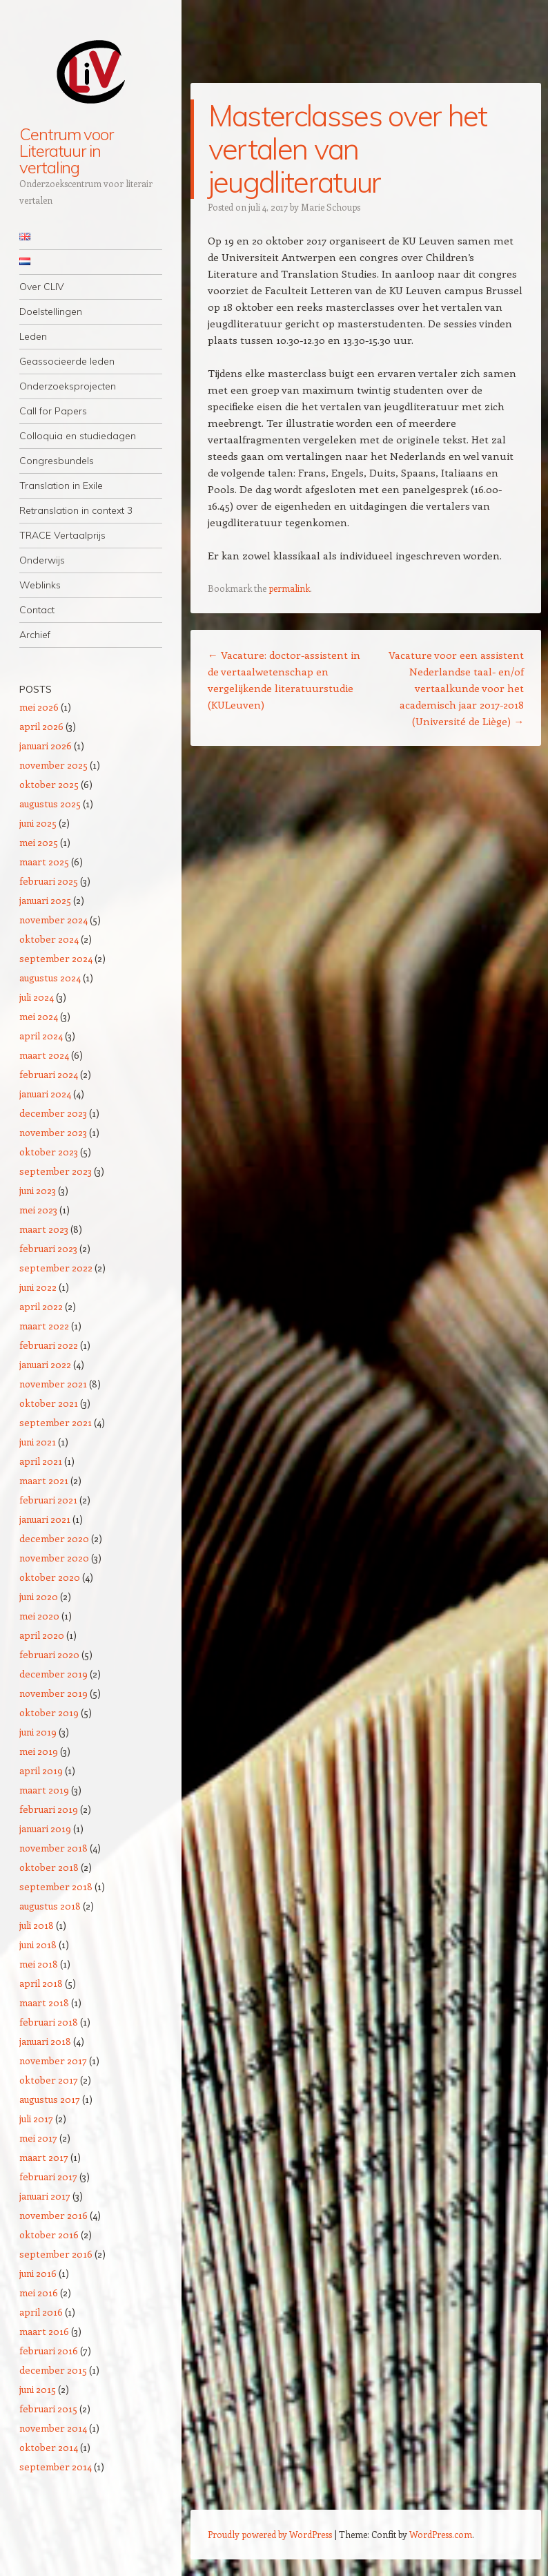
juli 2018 (36, 1925)
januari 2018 (45, 2041)
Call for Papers (53, 411)
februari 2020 (49, 1654)
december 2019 (53, 1673)
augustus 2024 (50, 977)
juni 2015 (37, 2389)
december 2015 (53, 2369)
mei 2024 (38, 1016)
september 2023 (55, 1171)
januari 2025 (45, 900)
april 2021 (40, 1461)
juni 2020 (38, 1596)
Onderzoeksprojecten (67, 386)
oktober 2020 (49, 1577)
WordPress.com (440, 2534)
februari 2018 (48, 2021)
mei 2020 (39, 1615)
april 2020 (41, 1635)
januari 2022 (45, 1364)
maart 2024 (44, 1054)
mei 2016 (38, 2292)
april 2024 (41, 1035)
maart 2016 (44, 2331)
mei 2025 (38, 842)
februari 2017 (48, 2176)
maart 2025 (44, 861)
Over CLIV (41, 286)
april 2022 (41, 1306)
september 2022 (55, 1267)
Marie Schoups (330, 207)
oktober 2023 (48, 1151)
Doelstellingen (50, 311)
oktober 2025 (49, 784)
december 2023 (53, 1112)
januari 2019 (45, 1828)
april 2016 (41, 2311)
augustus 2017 (49, 2099)
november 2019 (53, 1693)
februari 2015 (48, 2408)
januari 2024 (45, 1093)
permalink (289, 588)
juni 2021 (37, 1441)
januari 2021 (44, 1519)
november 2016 (53, 2215)
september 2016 (55, 2253)
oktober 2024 (49, 938)
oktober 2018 (49, 1867)
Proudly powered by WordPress (270, 2534)
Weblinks (40, 585)
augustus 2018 (50, 1905)
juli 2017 (36, 2118)
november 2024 (53, 919)
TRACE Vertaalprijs (62, 535)
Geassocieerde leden (67, 361)
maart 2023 (43, 1229)
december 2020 (54, 1538)
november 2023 (53, 1132)
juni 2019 (38, 1731)
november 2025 (53, 764)
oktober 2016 (49, 2234)
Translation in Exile (61, 485)
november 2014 (53, 2427)
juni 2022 (38, 1287)
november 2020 (54, 1557)
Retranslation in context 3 (76, 510)
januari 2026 (45, 745)
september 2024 (55, 958)
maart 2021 (43, 1480)
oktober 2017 (48, 2079)
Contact (37, 610)
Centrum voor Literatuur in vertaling (66, 150)
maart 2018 (44, 2002)
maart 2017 (43, 2157)
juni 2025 (38, 822)
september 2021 (55, 1422)
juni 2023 (37, 1190)
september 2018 (55, 1886)
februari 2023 (48, 1248)
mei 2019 (38, 1751)
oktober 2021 (48, 1403)
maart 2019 (44, 1789)
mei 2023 (38, 1209)
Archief (34, 634)
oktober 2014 (48, 2447)
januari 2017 (44, 2195)
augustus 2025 (50, 803)
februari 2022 (48, 1345)
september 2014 (55, 2466)
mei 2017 (38, 2137)
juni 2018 (38, 1944)
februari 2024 (48, 1074)
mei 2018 (38, 1963)
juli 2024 (36, 996)
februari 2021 (48, 1499)
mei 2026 (39, 706)
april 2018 (41, 1983)
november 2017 (53, 2060)
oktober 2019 (49, 1712)
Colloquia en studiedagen (77, 436)
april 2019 (41, 1770)
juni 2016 (38, 2273)
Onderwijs (42, 560)
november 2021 (53, 1383)
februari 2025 (48, 880)
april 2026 (41, 726)
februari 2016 (48, 2350)
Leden (33, 336)
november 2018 (53, 1847)
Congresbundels (56, 460)
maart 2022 (44, 1325)
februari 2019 (48, 1809)
